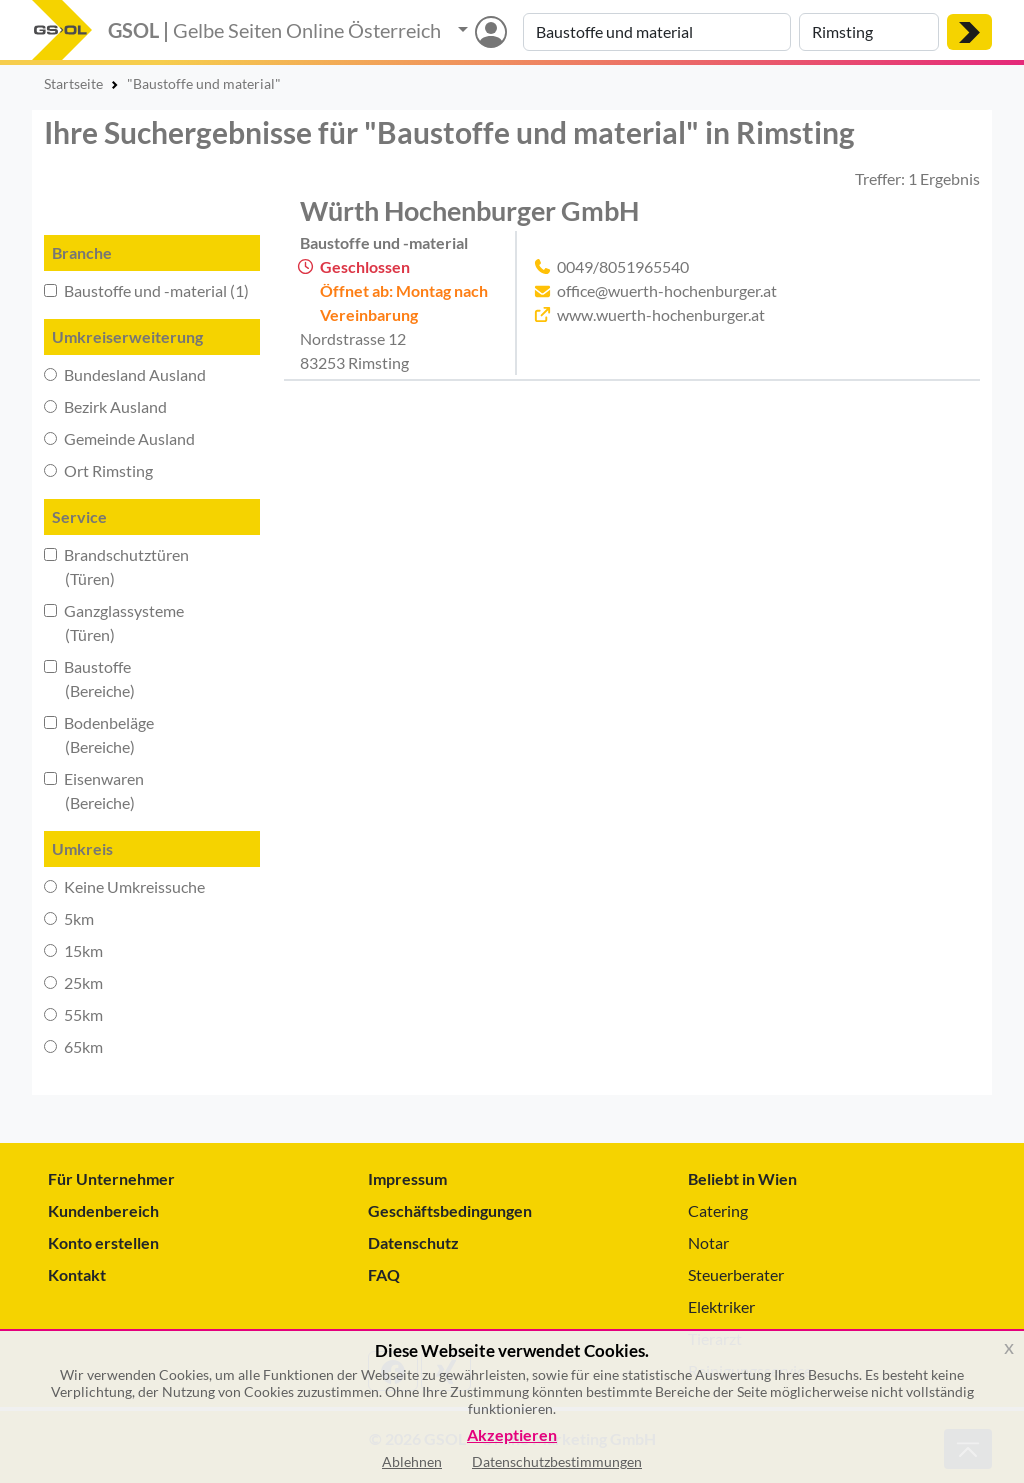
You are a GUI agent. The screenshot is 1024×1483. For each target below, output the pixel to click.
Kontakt (77, 1274)
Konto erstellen (103, 1242)
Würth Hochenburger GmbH (469, 210)
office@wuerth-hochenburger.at (667, 290)
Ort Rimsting (98, 470)
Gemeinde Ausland (119, 438)
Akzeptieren (512, 1435)
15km (73, 950)
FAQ (384, 1274)
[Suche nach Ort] (869, 32)
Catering (718, 1210)
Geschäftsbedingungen (450, 1210)
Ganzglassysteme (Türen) (114, 622)
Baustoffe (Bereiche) (89, 678)
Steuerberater (736, 1274)
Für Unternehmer (111, 1178)
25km (73, 982)
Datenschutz (413, 1242)
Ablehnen (412, 1461)
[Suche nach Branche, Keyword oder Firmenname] (657, 32)
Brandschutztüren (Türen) (116, 566)
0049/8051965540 (623, 266)
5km (69, 918)
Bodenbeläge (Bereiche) (99, 734)
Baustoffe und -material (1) (146, 290)
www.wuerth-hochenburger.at (661, 314)
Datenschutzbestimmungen (557, 1461)
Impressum (407, 1178)
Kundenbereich (103, 1210)
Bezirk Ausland (105, 406)
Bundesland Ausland (125, 374)
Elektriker (721, 1306)
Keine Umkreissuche (124, 886)
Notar (708, 1242)
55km (73, 1014)
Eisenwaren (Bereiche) (94, 790)
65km (73, 1046)
